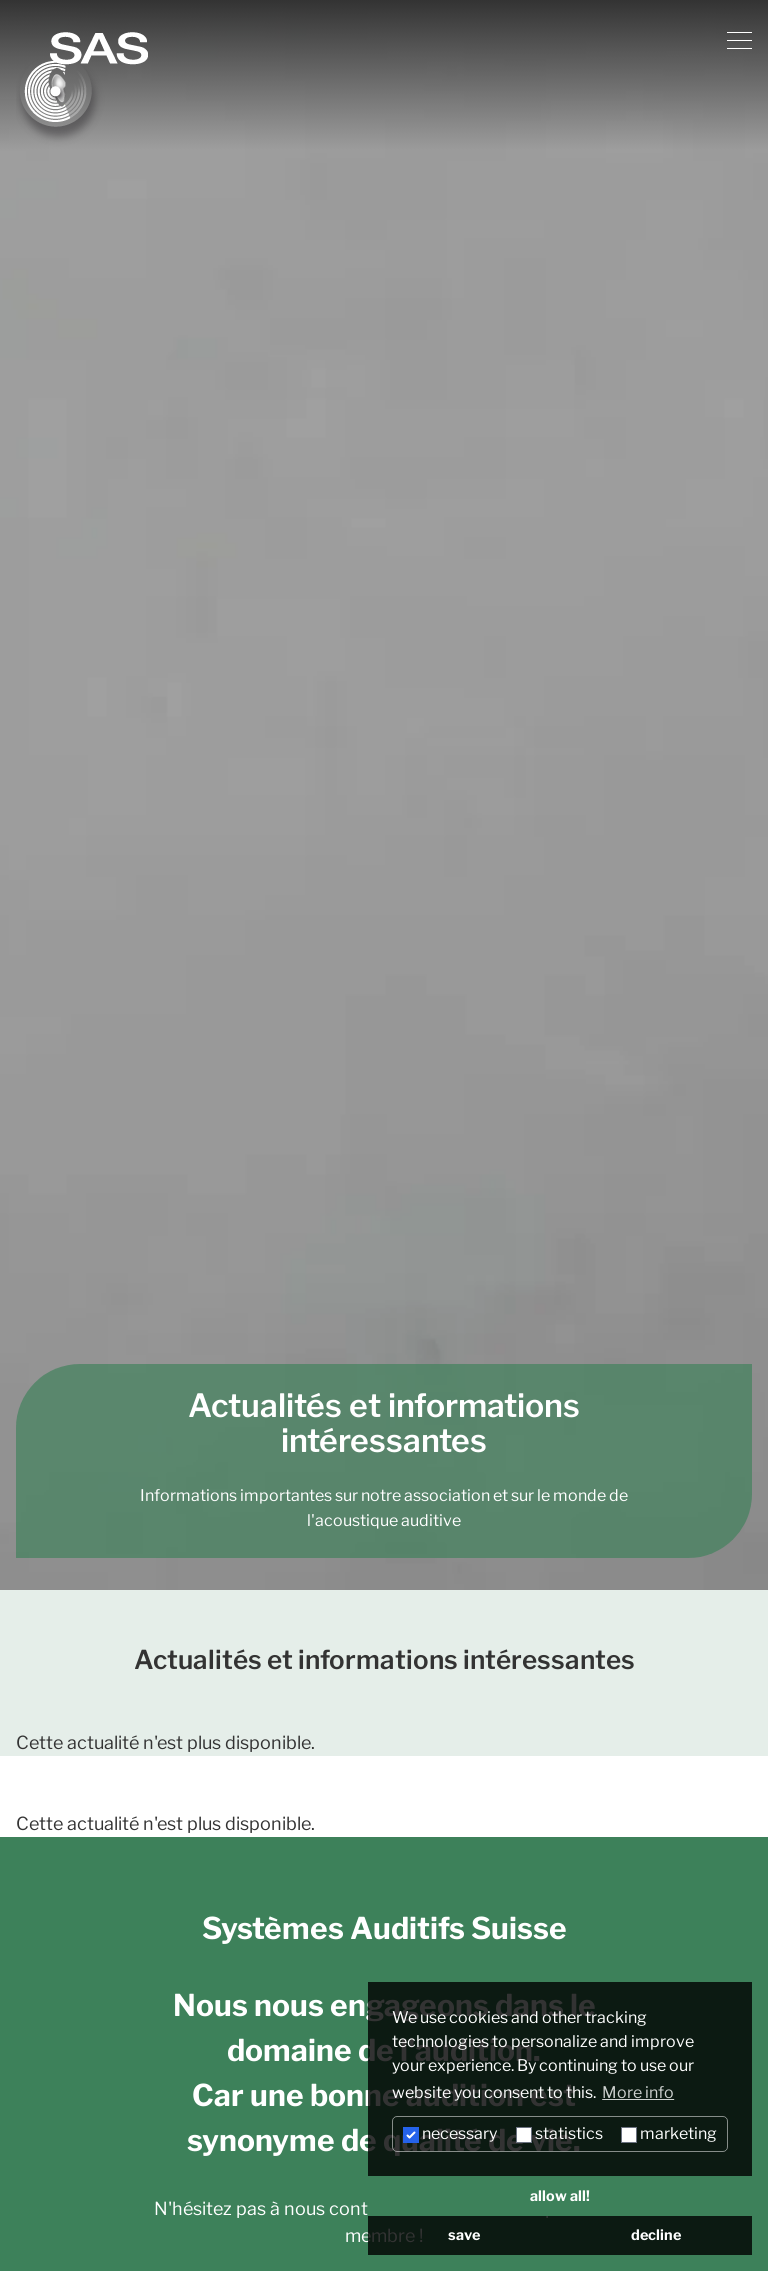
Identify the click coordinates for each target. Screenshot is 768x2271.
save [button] (464, 2235)
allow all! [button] (560, 2196)
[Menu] (739, 40)
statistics (559, 2133)
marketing (669, 2133)
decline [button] (656, 2235)
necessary (450, 2133)
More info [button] (638, 2092)
